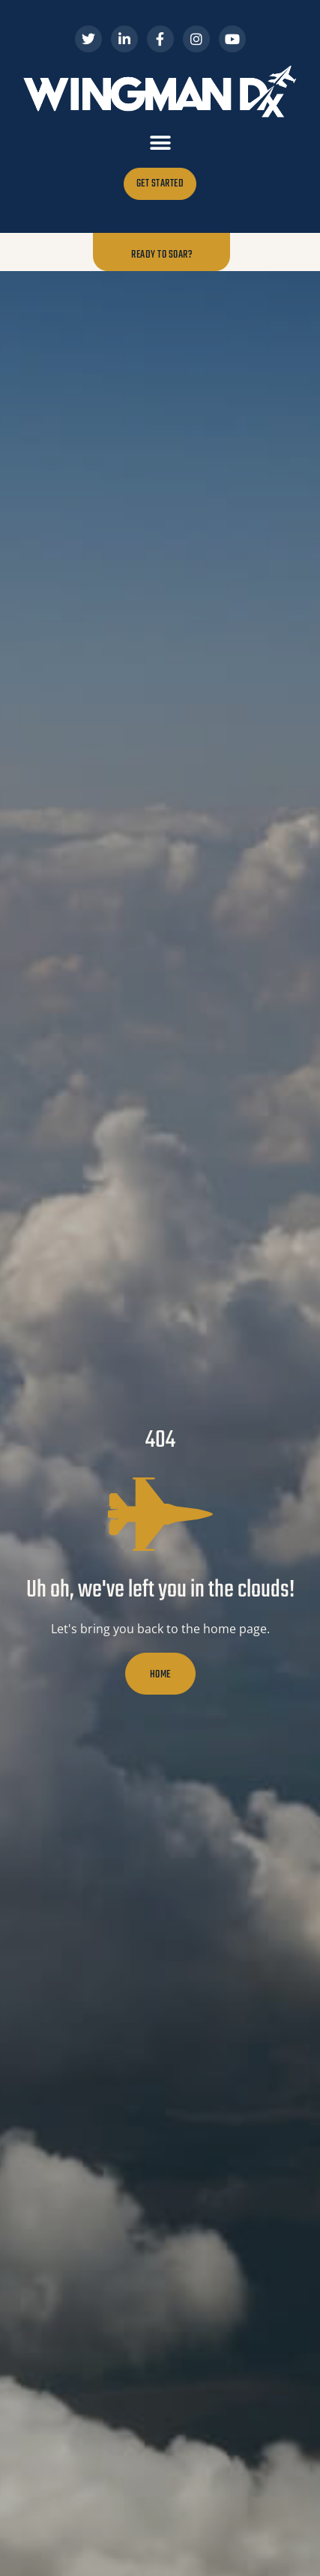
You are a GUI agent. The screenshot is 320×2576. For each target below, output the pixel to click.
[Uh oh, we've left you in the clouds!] (160, 1514)
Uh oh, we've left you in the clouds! (160, 1590)
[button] (160, 143)
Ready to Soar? (161, 254)
